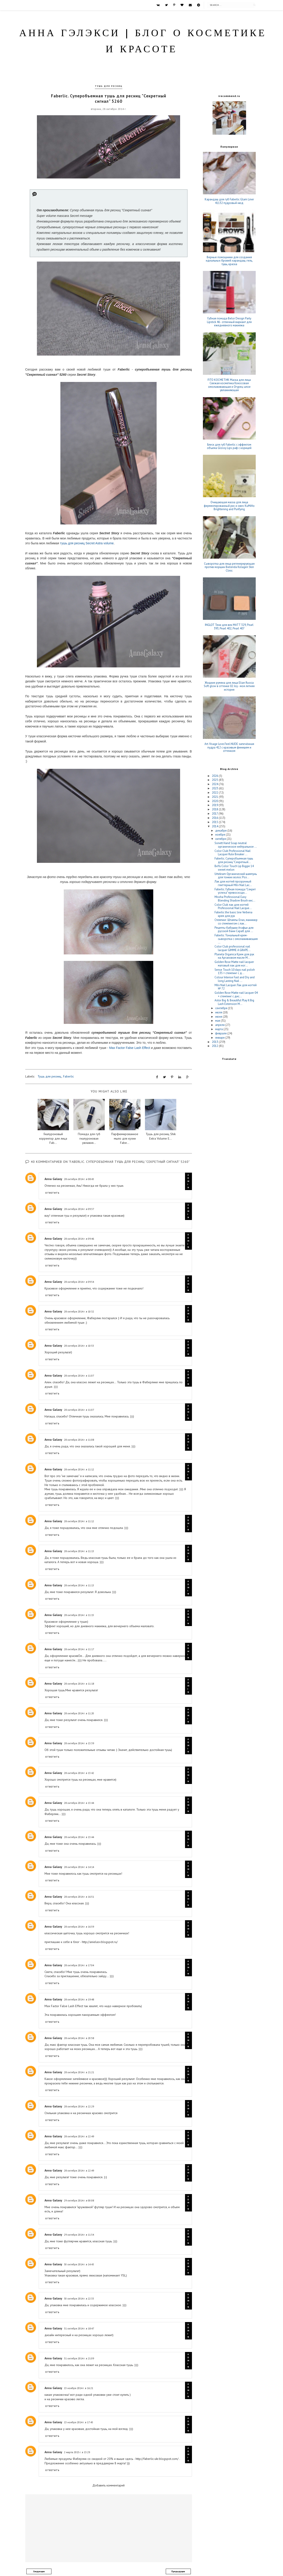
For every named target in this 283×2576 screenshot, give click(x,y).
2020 (215, 801)
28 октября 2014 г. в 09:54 (79, 1279)
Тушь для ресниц (108, 86)
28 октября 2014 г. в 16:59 (79, 1924)
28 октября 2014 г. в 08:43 (79, 1176)
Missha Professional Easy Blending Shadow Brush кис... (235, 898)
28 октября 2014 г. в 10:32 (79, 1309)
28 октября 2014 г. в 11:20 (79, 1710)
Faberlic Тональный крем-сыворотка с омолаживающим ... (236, 938)
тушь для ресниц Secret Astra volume (87, 541)
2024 (215, 784)
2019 (215, 805)
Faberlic (68, 1074)
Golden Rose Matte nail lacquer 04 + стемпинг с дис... (236, 994)
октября (221, 839)
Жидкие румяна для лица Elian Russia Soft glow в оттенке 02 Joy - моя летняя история (229, 686)
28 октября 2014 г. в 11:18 (79, 1681)
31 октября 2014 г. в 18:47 (79, 2325)
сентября (221, 1008)
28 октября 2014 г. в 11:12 (79, 1467)
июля (219, 1012)
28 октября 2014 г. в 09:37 (79, 1206)
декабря (221, 830)
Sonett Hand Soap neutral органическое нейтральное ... (236, 845)
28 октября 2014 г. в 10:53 (79, 1343)
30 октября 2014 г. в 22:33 (79, 2296)
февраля (221, 1033)
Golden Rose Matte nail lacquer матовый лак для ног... (234, 963)
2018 (215, 809)
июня (219, 1017)
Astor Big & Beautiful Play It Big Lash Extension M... (234, 1002)
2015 (215, 822)
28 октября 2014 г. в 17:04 (79, 1962)
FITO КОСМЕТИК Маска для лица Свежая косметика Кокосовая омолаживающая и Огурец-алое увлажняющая (229, 385)
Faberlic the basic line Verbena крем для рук (233, 914)
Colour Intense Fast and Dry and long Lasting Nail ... (235, 979)
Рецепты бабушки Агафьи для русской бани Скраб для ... (234, 929)
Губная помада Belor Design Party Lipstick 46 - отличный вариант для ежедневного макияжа (229, 322)
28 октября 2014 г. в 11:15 (79, 1612)
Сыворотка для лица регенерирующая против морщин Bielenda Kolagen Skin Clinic (229, 567)
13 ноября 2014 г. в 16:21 (78, 2385)
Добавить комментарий (108, 2483)
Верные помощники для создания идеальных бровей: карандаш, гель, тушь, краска (229, 261)
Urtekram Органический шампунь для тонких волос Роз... (236, 875)
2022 (215, 792)
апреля (220, 1025)
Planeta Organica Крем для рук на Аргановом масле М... (234, 956)
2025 (215, 780)
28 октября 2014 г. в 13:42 (79, 1770)
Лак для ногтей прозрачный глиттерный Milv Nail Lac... (233, 883)
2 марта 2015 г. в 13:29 (77, 2449)
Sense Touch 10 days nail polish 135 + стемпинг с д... (235, 971)
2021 (215, 797)
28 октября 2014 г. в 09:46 (79, 1236)
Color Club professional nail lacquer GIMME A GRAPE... (233, 948)
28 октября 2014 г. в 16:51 (79, 1894)
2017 (215, 813)
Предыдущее (178, 2569)
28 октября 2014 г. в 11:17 (79, 1646)
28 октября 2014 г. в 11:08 (79, 1437)
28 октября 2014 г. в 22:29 (79, 2103)
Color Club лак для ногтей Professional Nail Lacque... (233, 906)
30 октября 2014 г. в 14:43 (79, 2262)
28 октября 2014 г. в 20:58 (79, 2035)
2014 (215, 826)
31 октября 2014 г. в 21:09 (79, 2355)
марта (219, 1029)
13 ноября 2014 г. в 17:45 (78, 2419)
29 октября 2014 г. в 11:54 (79, 2232)
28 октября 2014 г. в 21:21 (79, 2069)
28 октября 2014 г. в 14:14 (79, 1864)
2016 (215, 818)
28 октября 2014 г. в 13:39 (79, 1740)
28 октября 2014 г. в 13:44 (79, 1800)
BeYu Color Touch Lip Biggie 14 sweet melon (234, 868)
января (220, 1038)
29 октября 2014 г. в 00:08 (79, 2197)
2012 (215, 1046)
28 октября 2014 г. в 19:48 (79, 1996)
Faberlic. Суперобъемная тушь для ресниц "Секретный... (234, 860)
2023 (215, 788)
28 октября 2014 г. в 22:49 (79, 2133)
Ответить (52, 1190)
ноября (220, 834)
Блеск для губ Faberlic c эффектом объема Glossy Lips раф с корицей (229, 446)
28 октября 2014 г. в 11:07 (79, 1373)
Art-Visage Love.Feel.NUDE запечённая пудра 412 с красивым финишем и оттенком (229, 747)
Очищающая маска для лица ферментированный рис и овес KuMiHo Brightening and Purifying (229, 506)
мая (218, 1021)
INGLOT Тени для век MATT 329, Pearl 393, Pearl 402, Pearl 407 (229, 626)
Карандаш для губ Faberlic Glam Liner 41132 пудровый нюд (229, 201)
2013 (215, 1042)
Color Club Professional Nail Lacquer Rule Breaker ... (233, 852)
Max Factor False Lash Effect (129, 1045)
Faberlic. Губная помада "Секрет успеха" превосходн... (235, 891)
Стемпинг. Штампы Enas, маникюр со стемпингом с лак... (236, 921)
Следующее (39, 2569)
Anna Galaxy (53, 1176)
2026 (215, 776)
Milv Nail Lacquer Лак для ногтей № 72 (236, 987)
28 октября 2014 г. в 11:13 (79, 1548)
